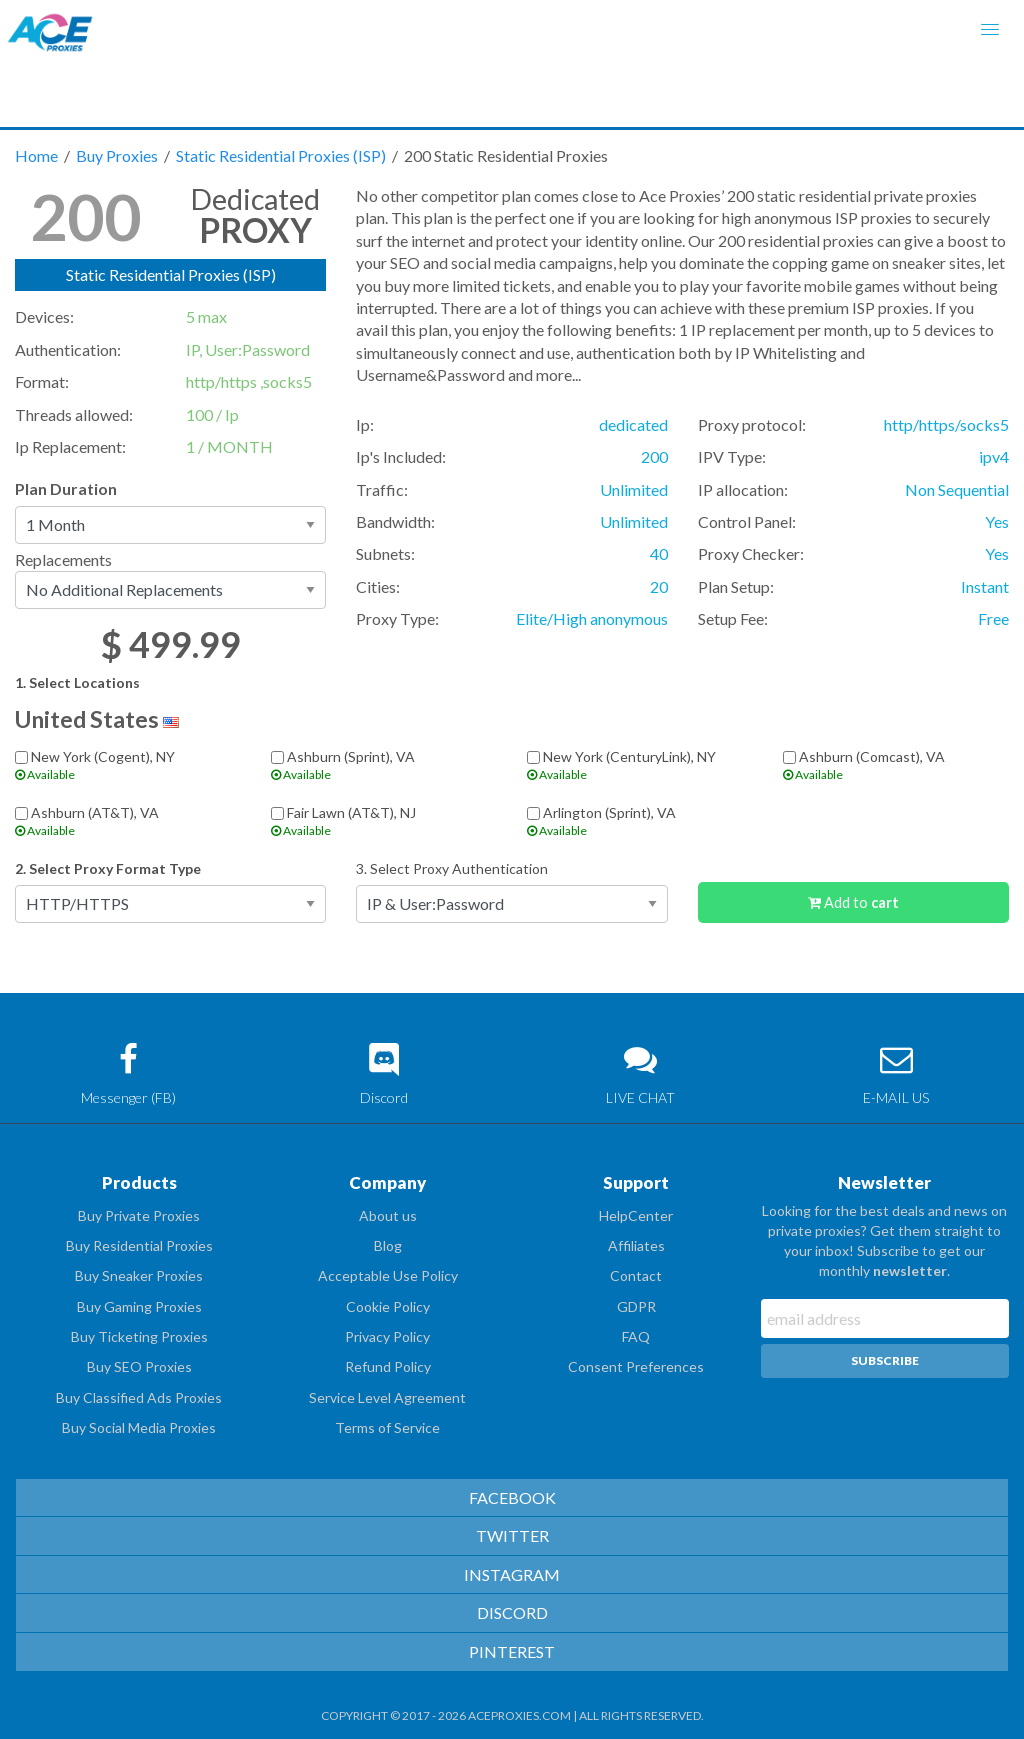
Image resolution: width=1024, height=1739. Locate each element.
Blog (388, 1245)
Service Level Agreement (387, 1397)
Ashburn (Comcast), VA (896, 764)
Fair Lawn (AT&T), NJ (384, 820)
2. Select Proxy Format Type (108, 868)
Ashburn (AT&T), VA (128, 820)
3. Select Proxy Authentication (452, 868)
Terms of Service (387, 1427)
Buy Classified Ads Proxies (139, 1397)
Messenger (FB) (128, 1074)
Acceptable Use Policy (388, 1275)
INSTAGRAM (512, 1574)
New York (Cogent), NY (128, 764)
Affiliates (636, 1245)
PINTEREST (512, 1651)
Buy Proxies (118, 155)
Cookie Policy (388, 1306)
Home (38, 155)
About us (388, 1215)
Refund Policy (388, 1366)
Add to (853, 902)
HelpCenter (636, 1215)
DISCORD (512, 1612)
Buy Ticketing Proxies (139, 1336)
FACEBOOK (512, 1497)
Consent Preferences (636, 1366)
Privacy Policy (387, 1336)
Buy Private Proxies (139, 1215)
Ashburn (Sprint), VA (384, 764)
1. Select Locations (77, 682)
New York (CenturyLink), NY (640, 764)
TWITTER (512, 1535)
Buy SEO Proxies (139, 1366)
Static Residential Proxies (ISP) (282, 155)
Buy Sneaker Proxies (139, 1275)
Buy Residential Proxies (139, 1245)
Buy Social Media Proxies (139, 1427)
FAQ (636, 1336)
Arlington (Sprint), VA (640, 820)
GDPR (636, 1306)
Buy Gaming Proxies (139, 1306)
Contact (636, 1275)
